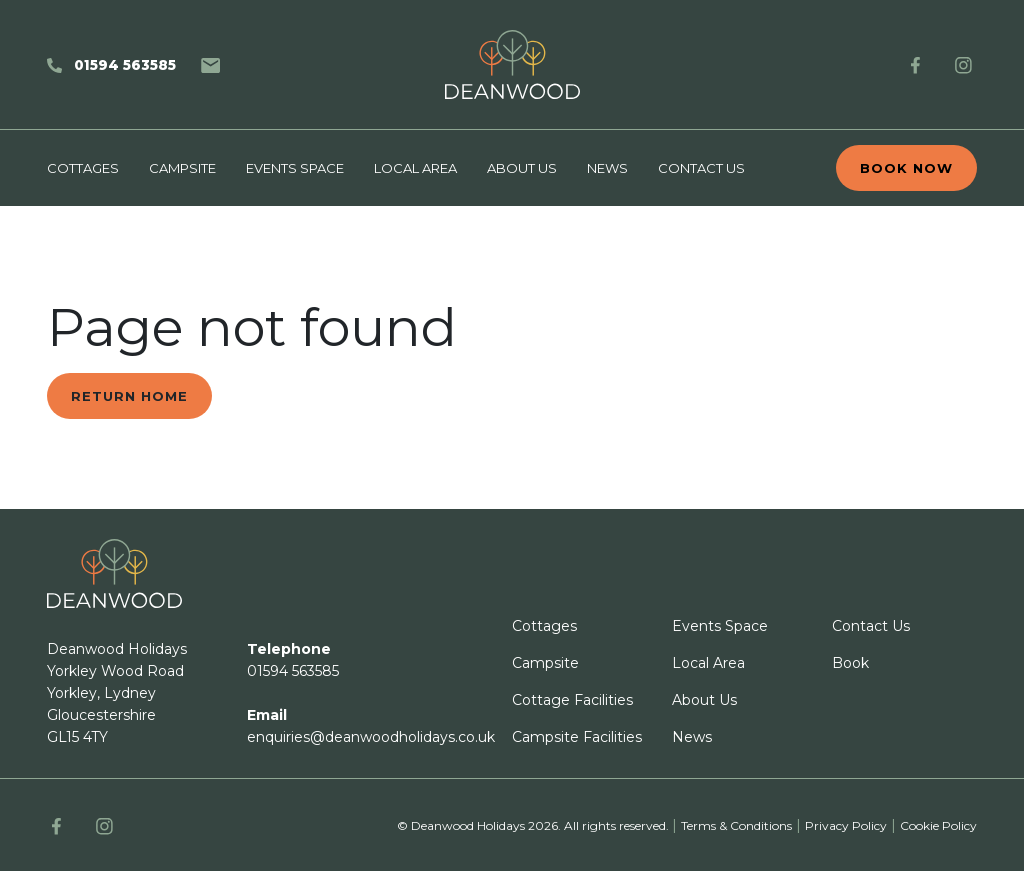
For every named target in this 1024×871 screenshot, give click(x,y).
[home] (512, 64)
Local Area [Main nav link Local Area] (415, 168)
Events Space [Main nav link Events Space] (295, 168)
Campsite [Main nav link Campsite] (182, 168)
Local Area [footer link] (708, 663)
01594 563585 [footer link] (293, 671)
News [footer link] (692, 737)
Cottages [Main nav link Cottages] (83, 168)
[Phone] (111, 65)
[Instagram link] (963, 65)
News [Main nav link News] (607, 168)
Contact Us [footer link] (871, 626)
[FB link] (915, 65)
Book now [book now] (906, 168)
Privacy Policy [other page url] (846, 825)
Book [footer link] (850, 663)
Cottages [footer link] (544, 626)
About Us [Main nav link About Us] (522, 168)
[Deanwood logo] (114, 573)
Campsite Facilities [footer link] (577, 737)
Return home (129, 396)
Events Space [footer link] (720, 626)
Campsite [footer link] (545, 663)
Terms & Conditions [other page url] (736, 825)
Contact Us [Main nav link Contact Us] (701, 168)
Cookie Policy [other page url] (938, 825)
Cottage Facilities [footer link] (572, 700)
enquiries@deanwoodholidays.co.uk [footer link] (371, 737)
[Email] (210, 65)
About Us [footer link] (704, 700)
